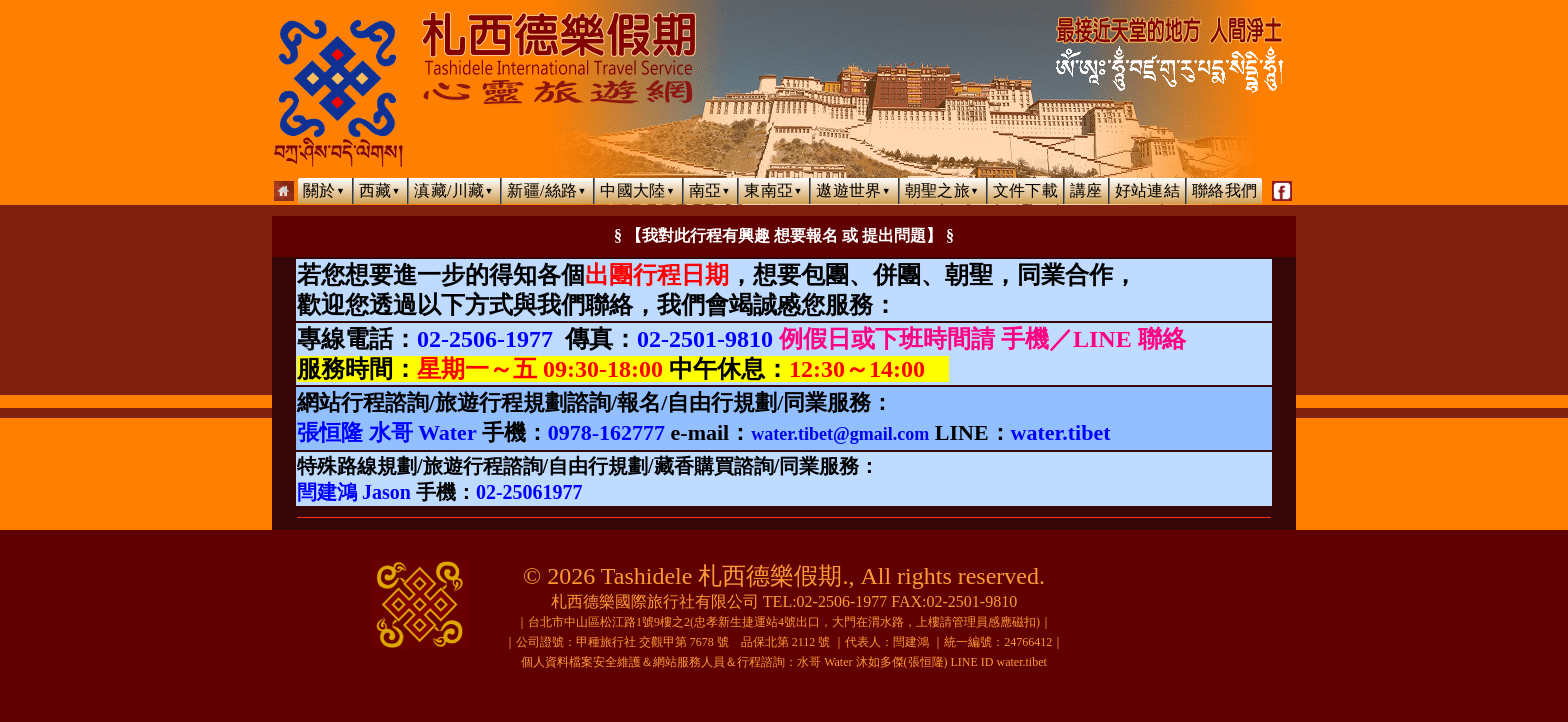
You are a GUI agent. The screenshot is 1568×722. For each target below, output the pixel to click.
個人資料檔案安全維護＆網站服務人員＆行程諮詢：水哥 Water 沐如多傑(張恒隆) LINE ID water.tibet (784, 662)
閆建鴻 (911, 642)
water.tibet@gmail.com (840, 434)
